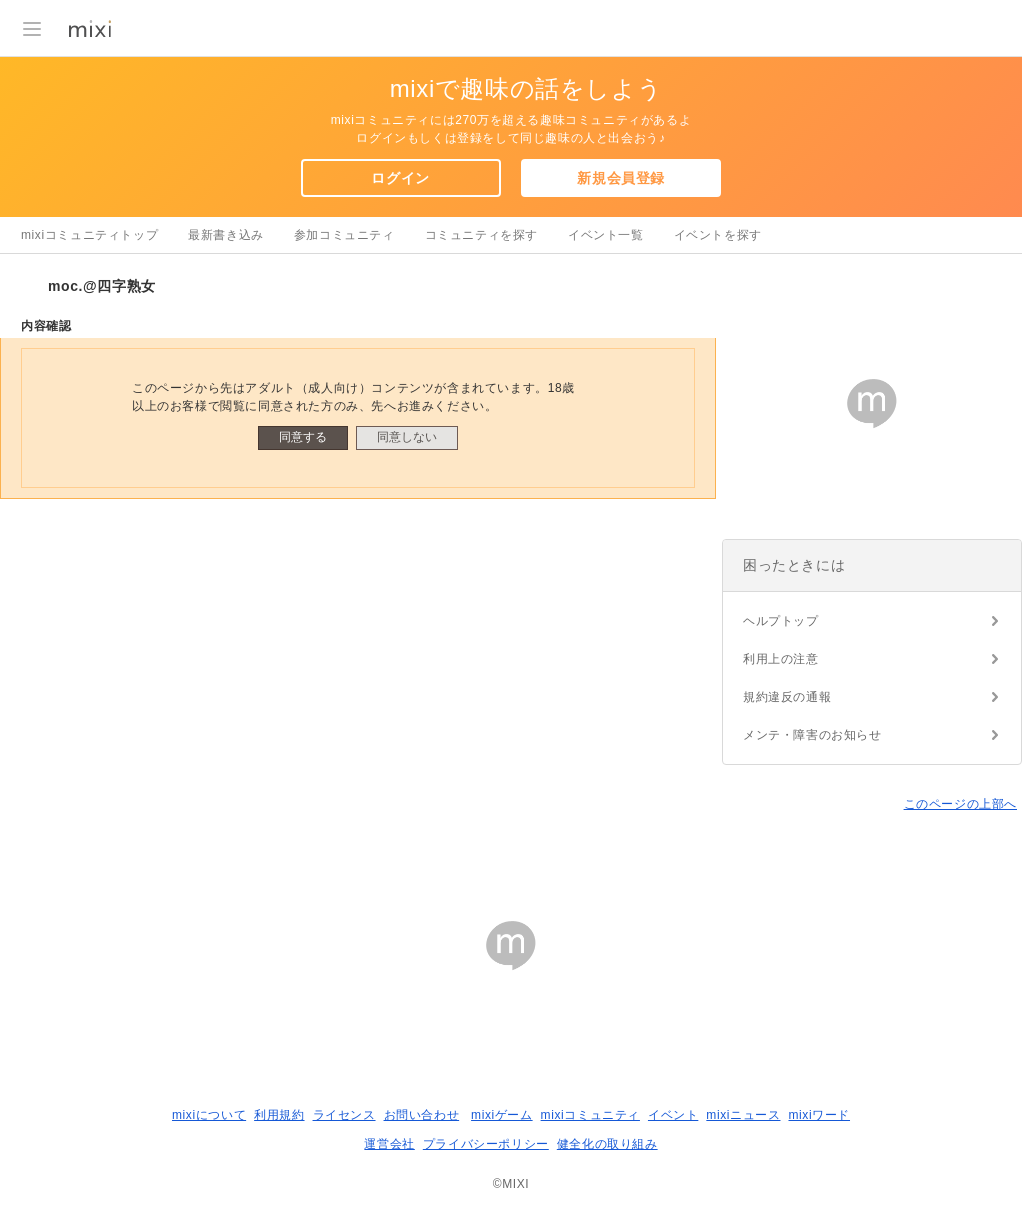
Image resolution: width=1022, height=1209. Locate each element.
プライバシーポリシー (486, 1144)
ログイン (400, 178)
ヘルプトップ (781, 621)
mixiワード (819, 1115)
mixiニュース (743, 1115)
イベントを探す (718, 235)
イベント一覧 (606, 235)
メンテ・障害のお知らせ (812, 735)
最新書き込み (226, 235)
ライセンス (344, 1115)
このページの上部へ (960, 804)
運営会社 (389, 1144)
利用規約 (279, 1115)
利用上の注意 (781, 659)
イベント (673, 1115)
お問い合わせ (422, 1115)
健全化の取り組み (607, 1144)
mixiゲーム (502, 1115)
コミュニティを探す (481, 235)
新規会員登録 (621, 178)
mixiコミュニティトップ (89, 235)
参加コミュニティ (344, 235)
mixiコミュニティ (590, 1115)
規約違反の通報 (787, 697)
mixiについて (209, 1115)
